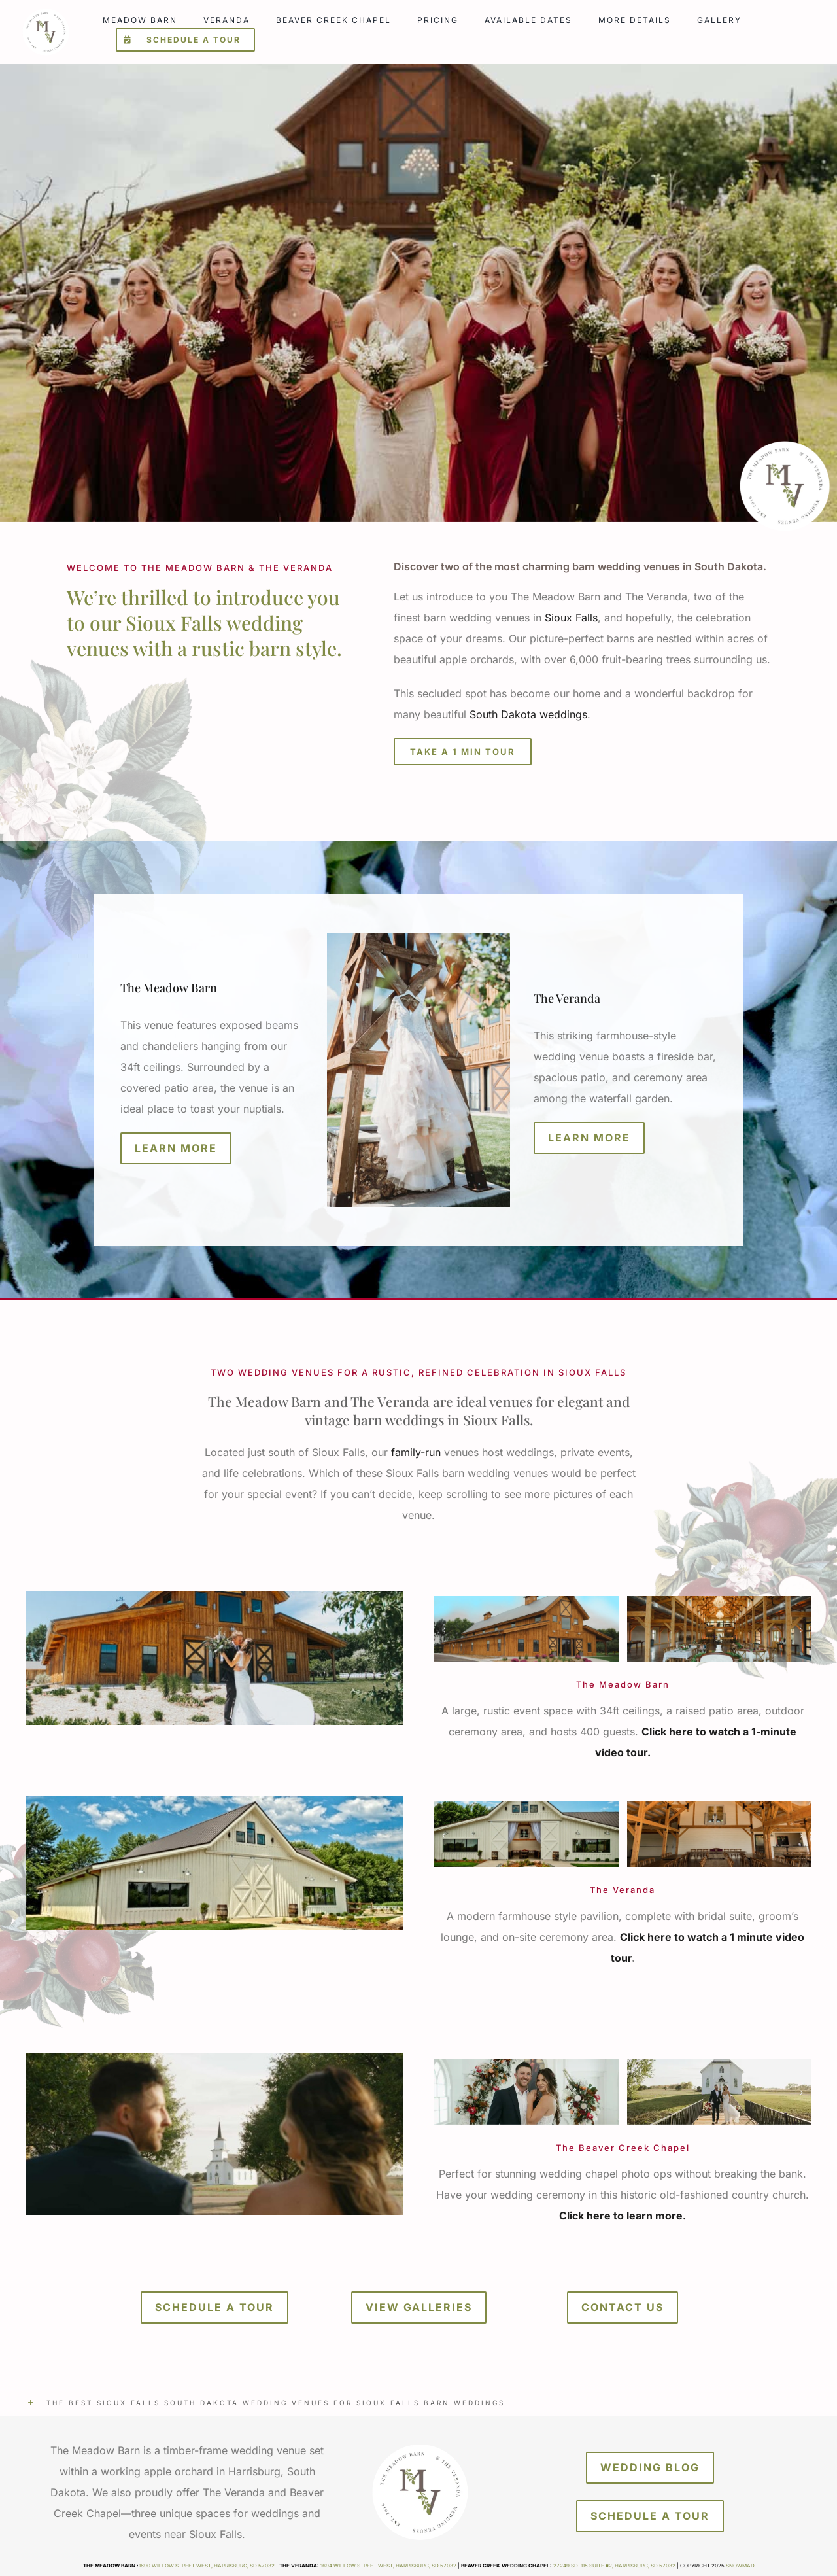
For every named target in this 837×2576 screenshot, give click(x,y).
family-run (416, 1452)
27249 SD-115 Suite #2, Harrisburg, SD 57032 (614, 2565)
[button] (418, 2402)
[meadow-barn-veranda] (45, 11)
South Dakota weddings (528, 714)
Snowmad (740, 2565)
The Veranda (567, 998)
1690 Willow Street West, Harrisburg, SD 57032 (207, 2565)
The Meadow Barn (168, 988)
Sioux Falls (571, 617)
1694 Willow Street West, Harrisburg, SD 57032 (388, 2565)
